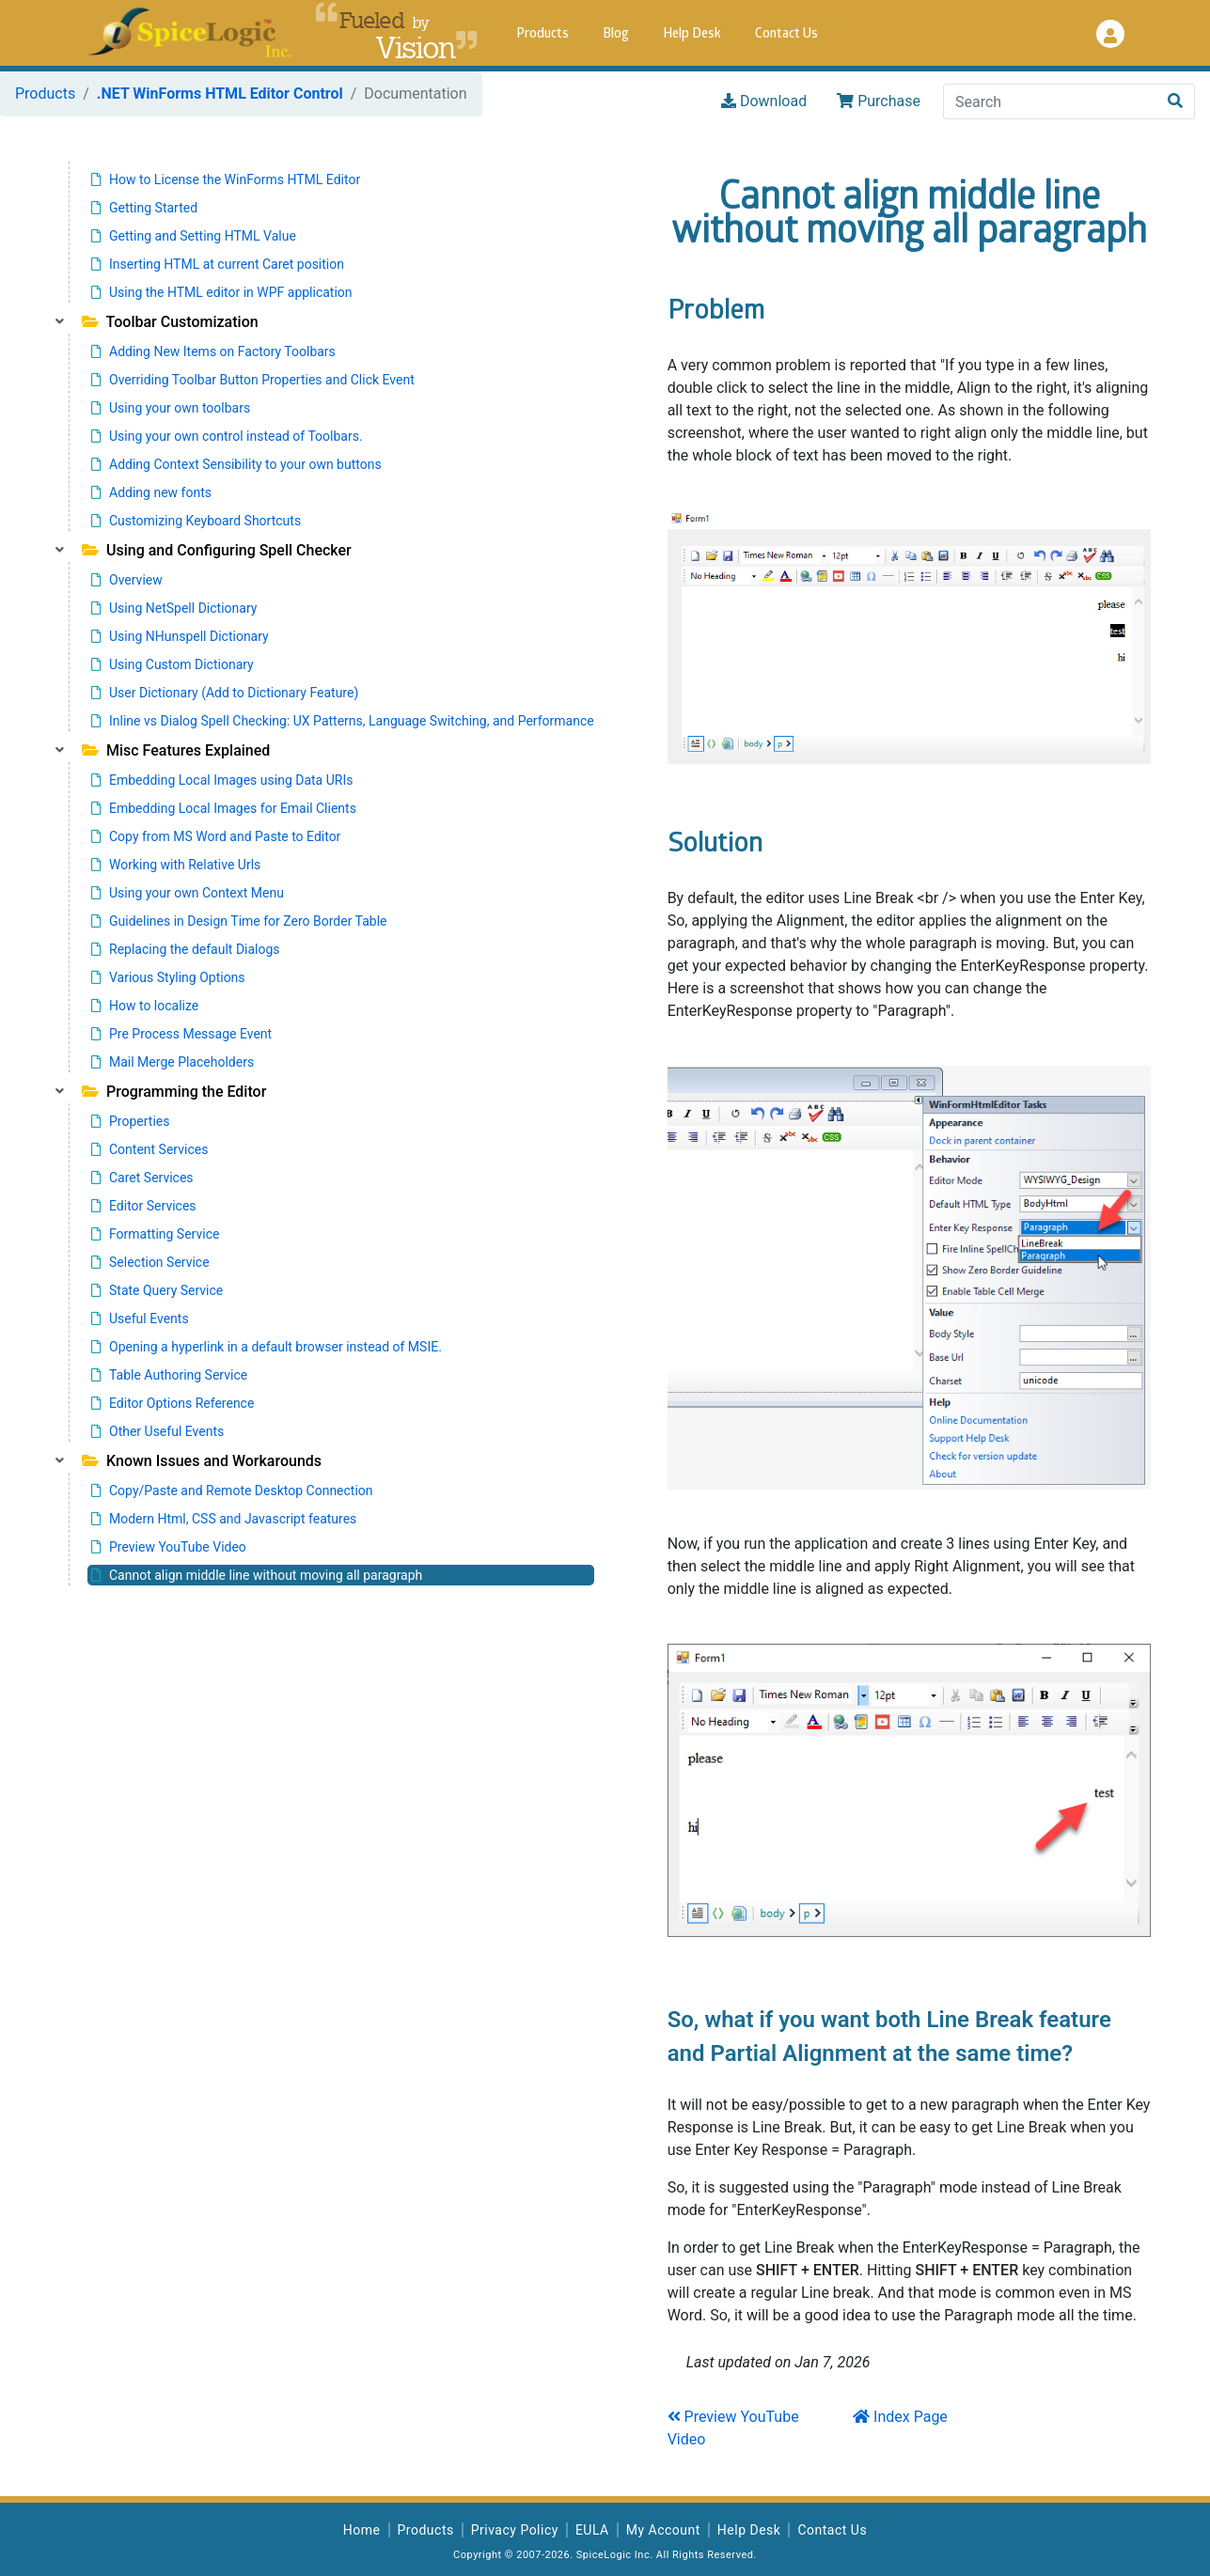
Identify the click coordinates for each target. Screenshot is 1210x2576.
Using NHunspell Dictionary (180, 636)
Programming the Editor (174, 1092)
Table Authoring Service (169, 1374)
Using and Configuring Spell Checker (217, 550)
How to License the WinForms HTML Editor (225, 179)
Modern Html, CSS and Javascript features (223, 1518)
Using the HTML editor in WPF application (222, 292)
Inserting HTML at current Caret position (217, 264)
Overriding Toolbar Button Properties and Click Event (253, 379)
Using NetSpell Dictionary (174, 608)
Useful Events (140, 1318)
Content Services (149, 1149)
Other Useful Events (157, 1431)
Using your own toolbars (170, 407)
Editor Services (143, 1205)
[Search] (1050, 101)
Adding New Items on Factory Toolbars (213, 351)
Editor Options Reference (172, 1403)
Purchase (878, 101)
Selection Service (150, 1262)
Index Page (900, 2417)
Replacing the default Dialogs (185, 949)
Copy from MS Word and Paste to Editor (215, 836)
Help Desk (692, 34)
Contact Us (786, 34)
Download (764, 101)
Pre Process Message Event (181, 1033)
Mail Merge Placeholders (172, 1061)
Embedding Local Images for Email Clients (223, 808)
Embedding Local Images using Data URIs (222, 780)
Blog (616, 34)
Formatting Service (155, 1233)
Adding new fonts (151, 492)
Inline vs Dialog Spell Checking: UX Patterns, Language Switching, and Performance (342, 720)
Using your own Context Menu (187, 892)
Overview (127, 579)
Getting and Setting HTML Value (193, 235)
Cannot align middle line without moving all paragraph (256, 1575)
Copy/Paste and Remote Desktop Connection (232, 1490)
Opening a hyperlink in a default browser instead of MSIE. (266, 1346)
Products (542, 34)
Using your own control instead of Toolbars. (227, 436)
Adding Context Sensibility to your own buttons (236, 464)
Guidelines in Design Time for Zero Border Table (238, 921)
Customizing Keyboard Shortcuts (196, 520)
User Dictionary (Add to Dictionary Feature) (224, 692)
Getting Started (144, 207)
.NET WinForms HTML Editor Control (220, 93)
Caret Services (142, 1177)
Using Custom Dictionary (172, 664)
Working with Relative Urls (175, 864)
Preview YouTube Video (168, 1546)
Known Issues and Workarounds (202, 1461)
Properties (130, 1121)
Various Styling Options (168, 977)
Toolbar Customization (170, 322)
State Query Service (157, 1290)
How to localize (144, 1005)
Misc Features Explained (176, 750)
